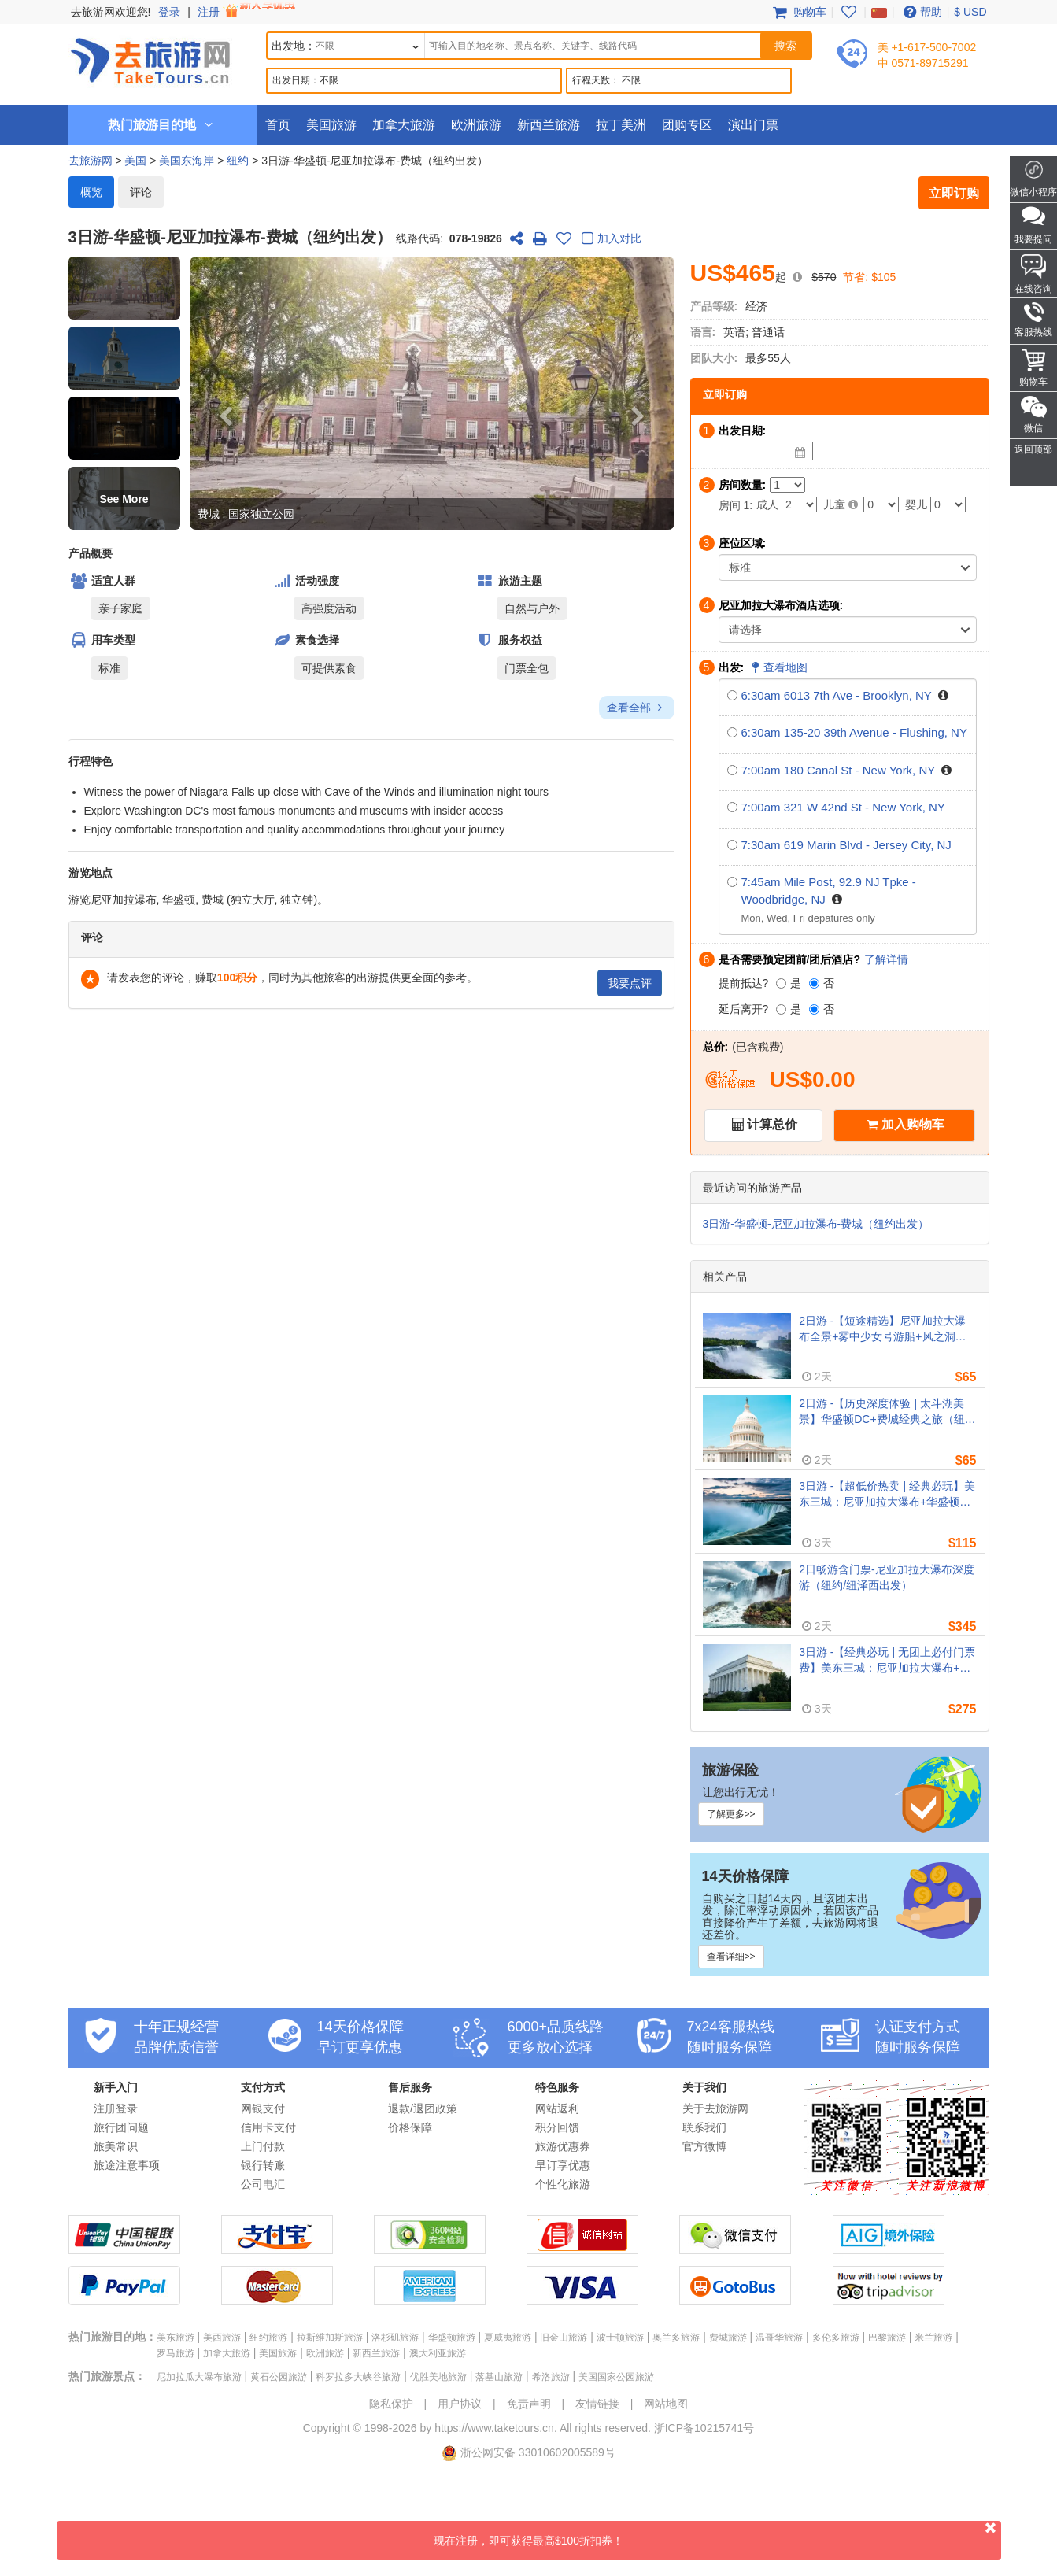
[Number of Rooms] (787, 485)
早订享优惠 (562, 2165)
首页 (277, 124)
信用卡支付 (268, 2127)
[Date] (800, 452)
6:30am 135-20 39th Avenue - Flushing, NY (854, 732)
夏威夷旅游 (507, 2337)
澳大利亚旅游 (437, 2353)
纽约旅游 (268, 2337)
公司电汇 (263, 2184)
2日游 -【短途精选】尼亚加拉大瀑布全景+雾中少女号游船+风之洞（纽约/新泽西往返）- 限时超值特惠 (886, 1329)
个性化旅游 (562, 2184)
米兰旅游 (933, 2337)
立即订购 (954, 193)
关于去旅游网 (715, 2108)
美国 (135, 160)
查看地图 (778, 667)
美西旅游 (222, 2337)
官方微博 (704, 2146)
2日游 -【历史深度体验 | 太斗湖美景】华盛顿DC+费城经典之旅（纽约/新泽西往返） (881, 1412)
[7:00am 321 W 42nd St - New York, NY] (732, 807)
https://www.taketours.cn (494, 2428)
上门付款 (263, 2146)
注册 (248, 12)
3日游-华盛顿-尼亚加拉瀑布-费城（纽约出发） (816, 1224)
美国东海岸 (186, 160)
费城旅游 (728, 2337)
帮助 (921, 12)
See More (123, 499)
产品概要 (90, 553)
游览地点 (90, 873)
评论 (141, 192)
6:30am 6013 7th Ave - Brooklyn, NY (836, 695)
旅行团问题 (121, 2127)
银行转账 (263, 2165)
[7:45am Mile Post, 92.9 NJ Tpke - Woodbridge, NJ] (732, 882)
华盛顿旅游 (451, 2337)
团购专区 (687, 124)
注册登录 (116, 2108)
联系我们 (704, 2127)
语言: (703, 332)
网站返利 (557, 2108)
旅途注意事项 (127, 2165)
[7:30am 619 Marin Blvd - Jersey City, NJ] (732, 845)
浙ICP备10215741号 (704, 2428)
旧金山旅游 (563, 2337)
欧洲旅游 (476, 124)
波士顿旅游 (620, 2337)
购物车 (798, 12)
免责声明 (529, 2403)
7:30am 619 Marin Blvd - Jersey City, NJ (846, 845)
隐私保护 (391, 2403)
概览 (91, 192)
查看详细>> (731, 1956)
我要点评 (630, 983)
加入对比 (609, 239)
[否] (814, 983)
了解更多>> (731, 1814)
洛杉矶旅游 (395, 2337)
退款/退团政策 (422, 2108)
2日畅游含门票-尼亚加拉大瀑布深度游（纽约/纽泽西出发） (886, 1577)
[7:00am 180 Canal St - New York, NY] (732, 770)
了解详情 (886, 959)
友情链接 (597, 2403)
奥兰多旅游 (676, 2337)
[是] (781, 983)
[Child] (881, 504)
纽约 (238, 160)
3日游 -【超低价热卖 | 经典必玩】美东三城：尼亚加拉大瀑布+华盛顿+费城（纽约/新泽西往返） (887, 1495)
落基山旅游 (499, 2376)
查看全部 (636, 707)
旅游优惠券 (562, 2146)
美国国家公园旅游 (616, 2376)
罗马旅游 (175, 2353)
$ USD (970, 12)
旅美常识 (116, 2146)
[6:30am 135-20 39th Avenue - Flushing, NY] (732, 732)
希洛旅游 (551, 2376)
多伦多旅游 (835, 2337)
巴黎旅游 (887, 2337)
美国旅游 (331, 124)
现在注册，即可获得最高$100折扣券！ (717, 2534)
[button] (124, 288)
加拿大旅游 (403, 124)
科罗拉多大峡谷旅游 (358, 2376)
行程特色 (90, 761)
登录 (169, 12)
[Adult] (799, 504)
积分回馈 (557, 2127)
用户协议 (460, 2403)
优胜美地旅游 (438, 2376)
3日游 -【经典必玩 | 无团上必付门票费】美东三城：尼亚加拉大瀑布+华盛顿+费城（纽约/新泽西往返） (887, 1661)
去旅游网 (90, 160)
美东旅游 (175, 2337)
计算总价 (772, 1124)
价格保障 (410, 2127)
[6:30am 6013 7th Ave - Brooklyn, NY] (732, 695)
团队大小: (714, 358)
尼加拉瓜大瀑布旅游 (199, 2376)
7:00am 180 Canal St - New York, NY (838, 770)
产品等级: (714, 306)
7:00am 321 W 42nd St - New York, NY (843, 807)
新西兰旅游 (548, 124)
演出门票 (753, 124)
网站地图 (666, 2403)
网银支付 (263, 2108)
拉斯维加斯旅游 (330, 2337)
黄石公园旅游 (278, 2376)
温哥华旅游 (779, 2337)
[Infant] (948, 504)
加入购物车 (912, 1124)
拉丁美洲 (621, 124)
